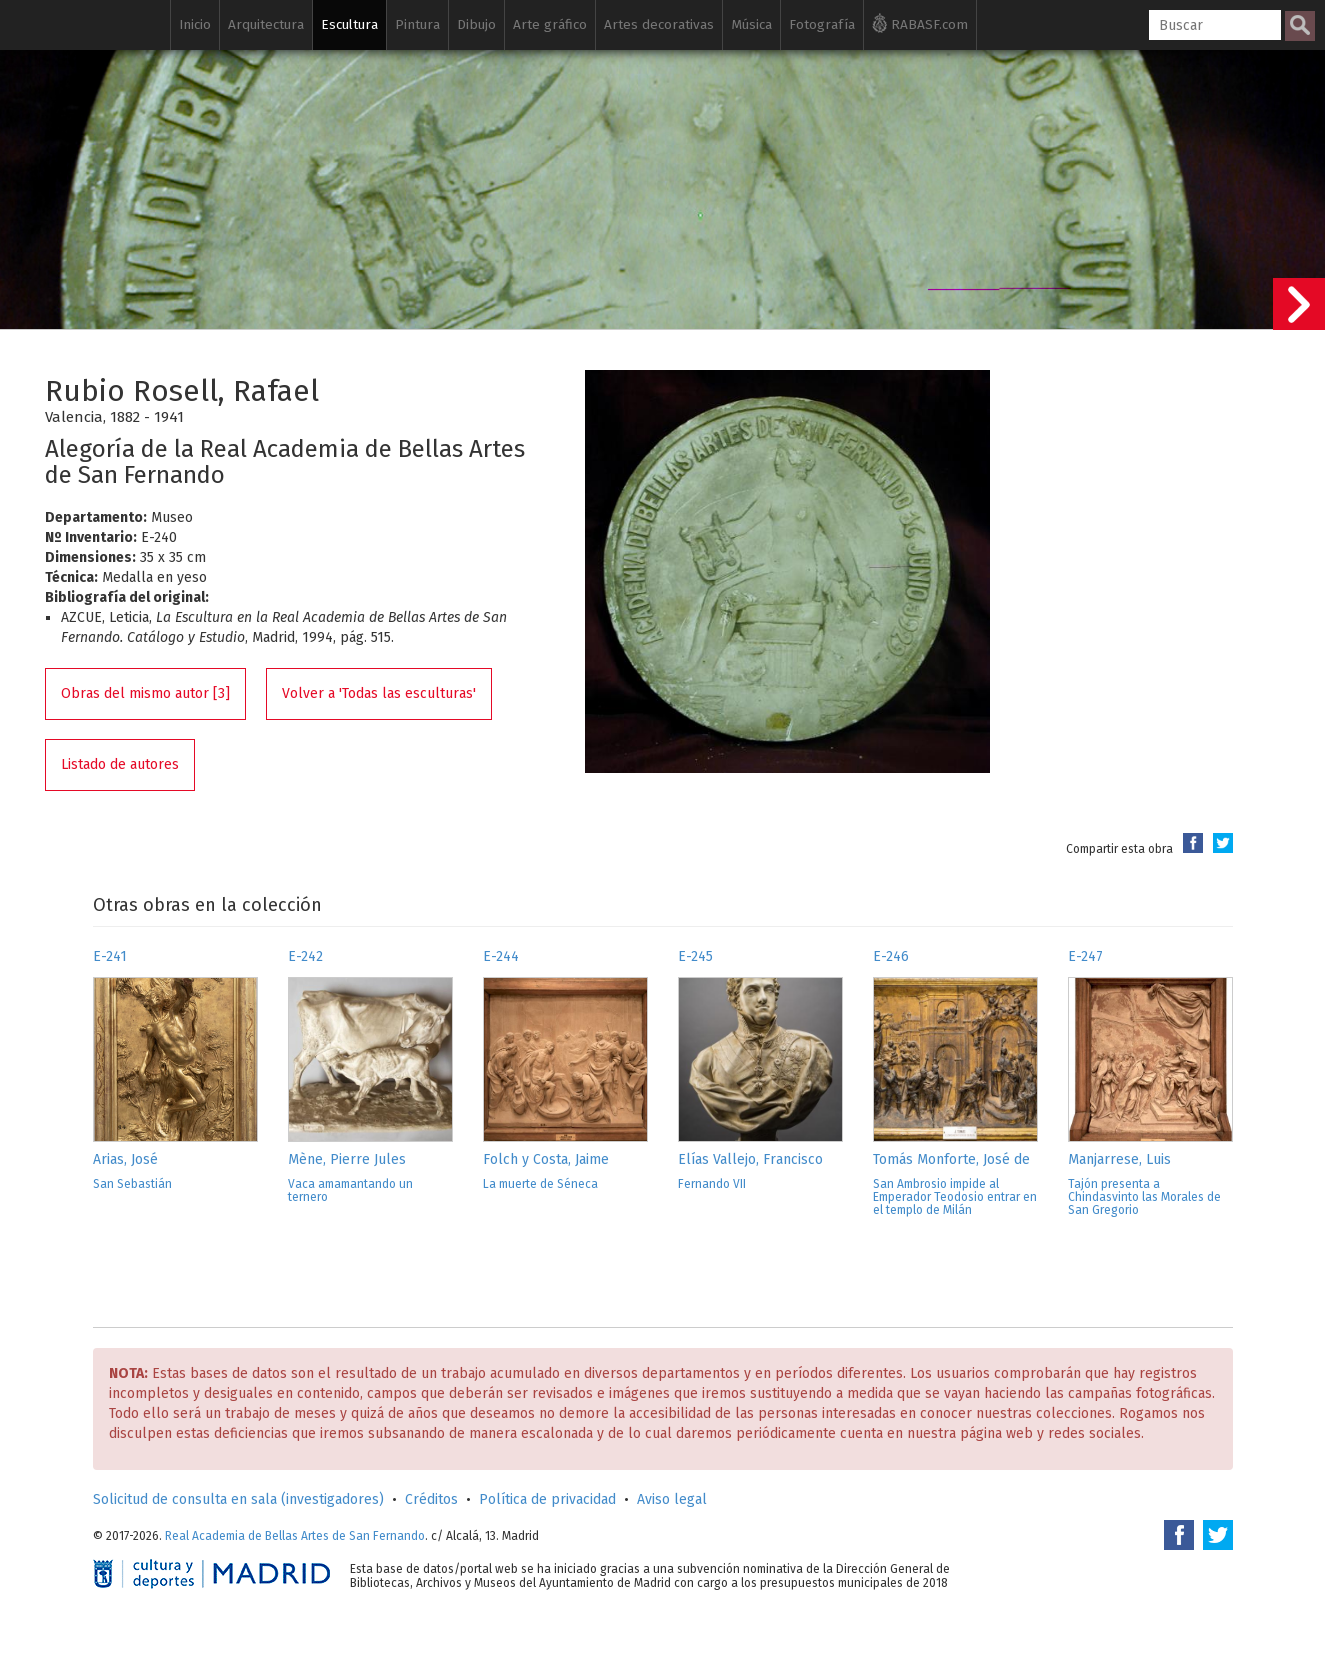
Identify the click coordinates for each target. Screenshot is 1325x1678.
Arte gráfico (550, 24)
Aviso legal (672, 1499)
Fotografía (822, 24)
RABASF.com (920, 23)
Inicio (195, 24)
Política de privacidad (547, 1499)
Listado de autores (120, 764)
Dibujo (476, 24)
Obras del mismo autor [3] (145, 693)
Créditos (431, 1499)
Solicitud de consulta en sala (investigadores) (238, 1499)
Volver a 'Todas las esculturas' (379, 693)
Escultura (349, 24)
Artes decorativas (659, 24)
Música (751, 24)
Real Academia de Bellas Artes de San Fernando (295, 1536)
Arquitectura (266, 24)
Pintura (417, 24)
